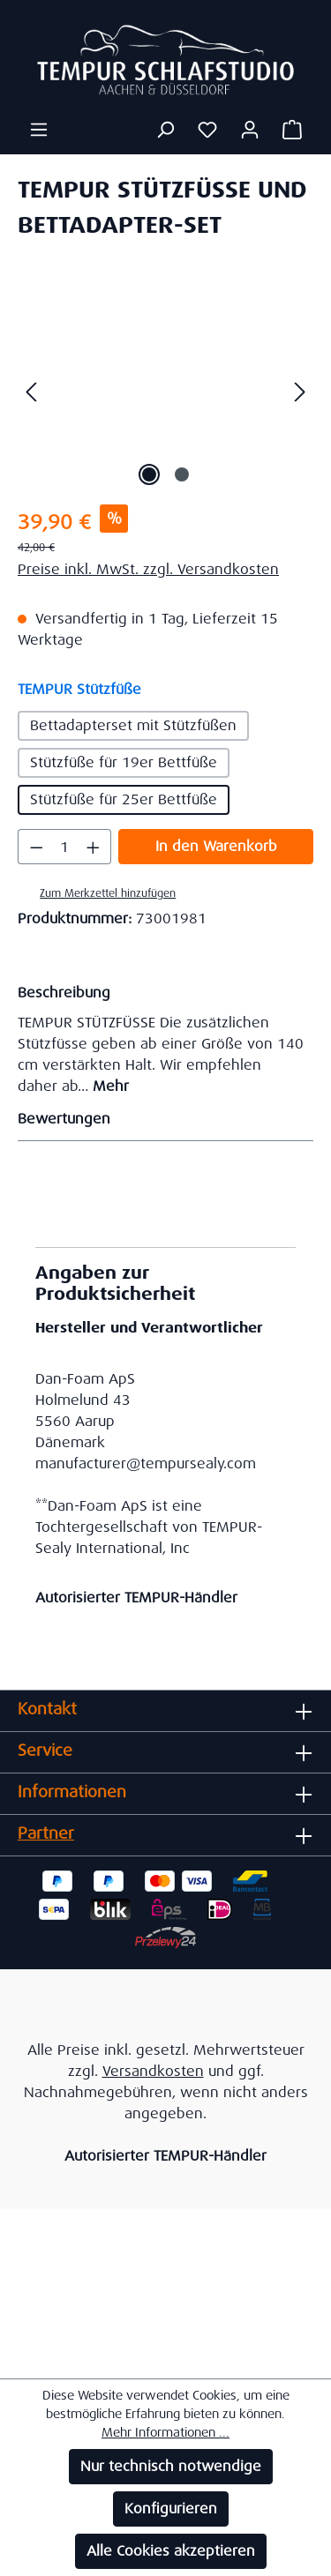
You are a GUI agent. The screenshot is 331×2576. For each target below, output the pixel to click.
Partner (46, 1833)
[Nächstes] (300, 391)
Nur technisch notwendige (170, 2466)
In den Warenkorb (216, 846)
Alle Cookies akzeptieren (171, 2551)
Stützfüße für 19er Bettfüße (123, 762)
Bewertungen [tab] (161, 1118)
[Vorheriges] (31, 391)
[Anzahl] (65, 846)
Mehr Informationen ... (165, 2432)
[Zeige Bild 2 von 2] (182, 474)
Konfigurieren (170, 2508)
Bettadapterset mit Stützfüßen (133, 725)
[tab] (161, 1038)
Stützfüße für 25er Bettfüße (123, 799)
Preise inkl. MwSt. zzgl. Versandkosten (148, 569)
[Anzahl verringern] (36, 846)
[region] (165, 391)
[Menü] (39, 129)
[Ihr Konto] (250, 129)
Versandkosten (153, 2071)
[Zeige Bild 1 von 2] (149, 474)
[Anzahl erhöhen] (93, 846)
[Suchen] (165, 129)
